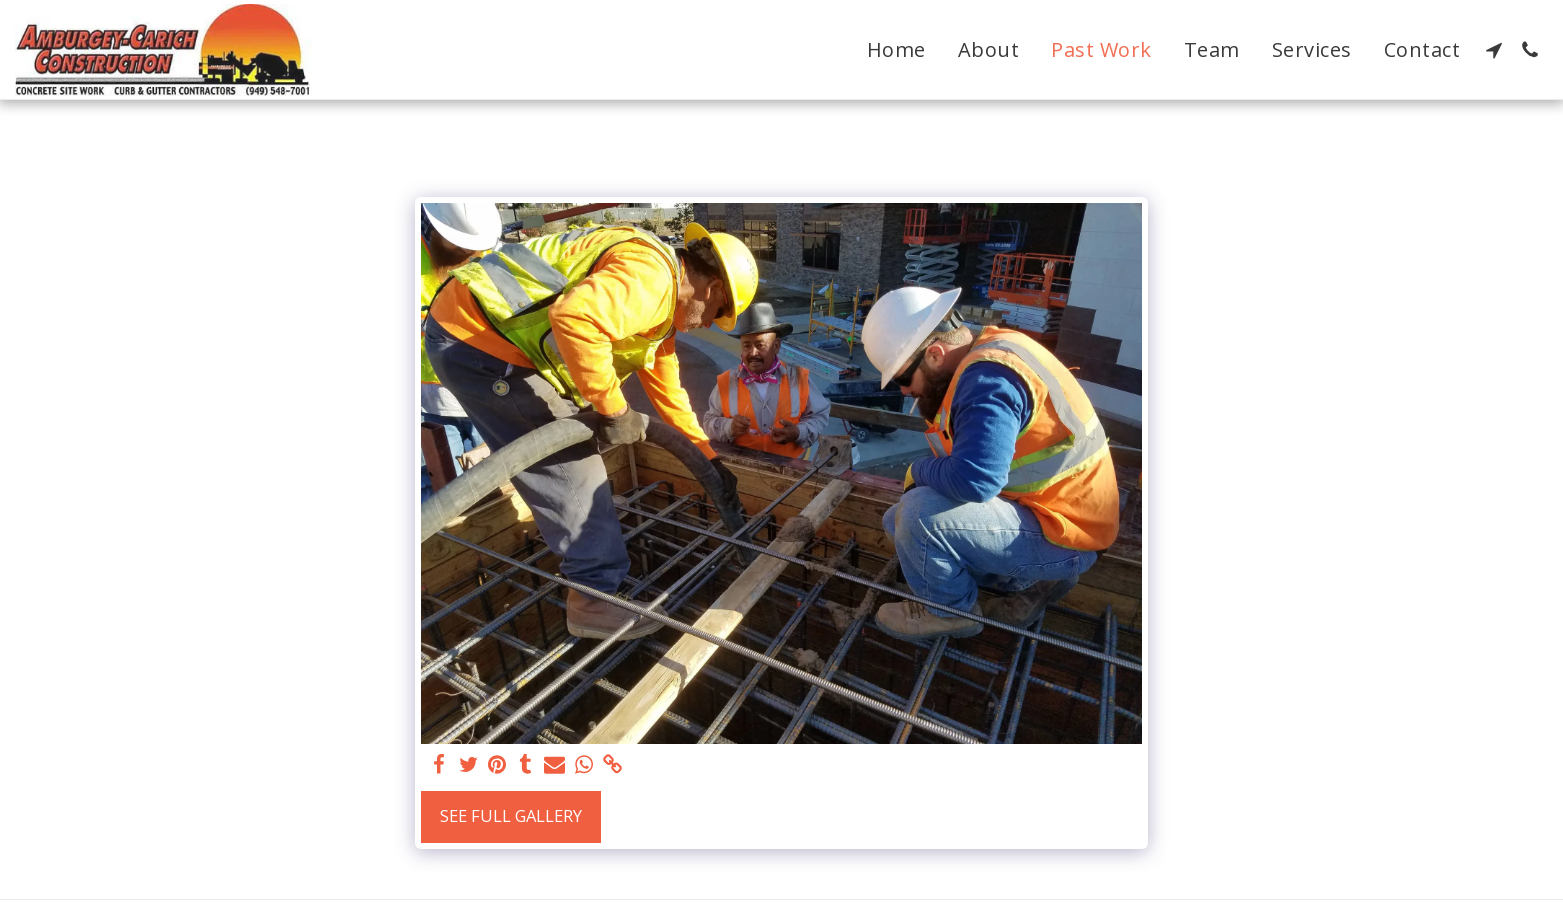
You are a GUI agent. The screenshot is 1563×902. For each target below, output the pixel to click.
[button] (1494, 50)
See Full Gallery (511, 815)
